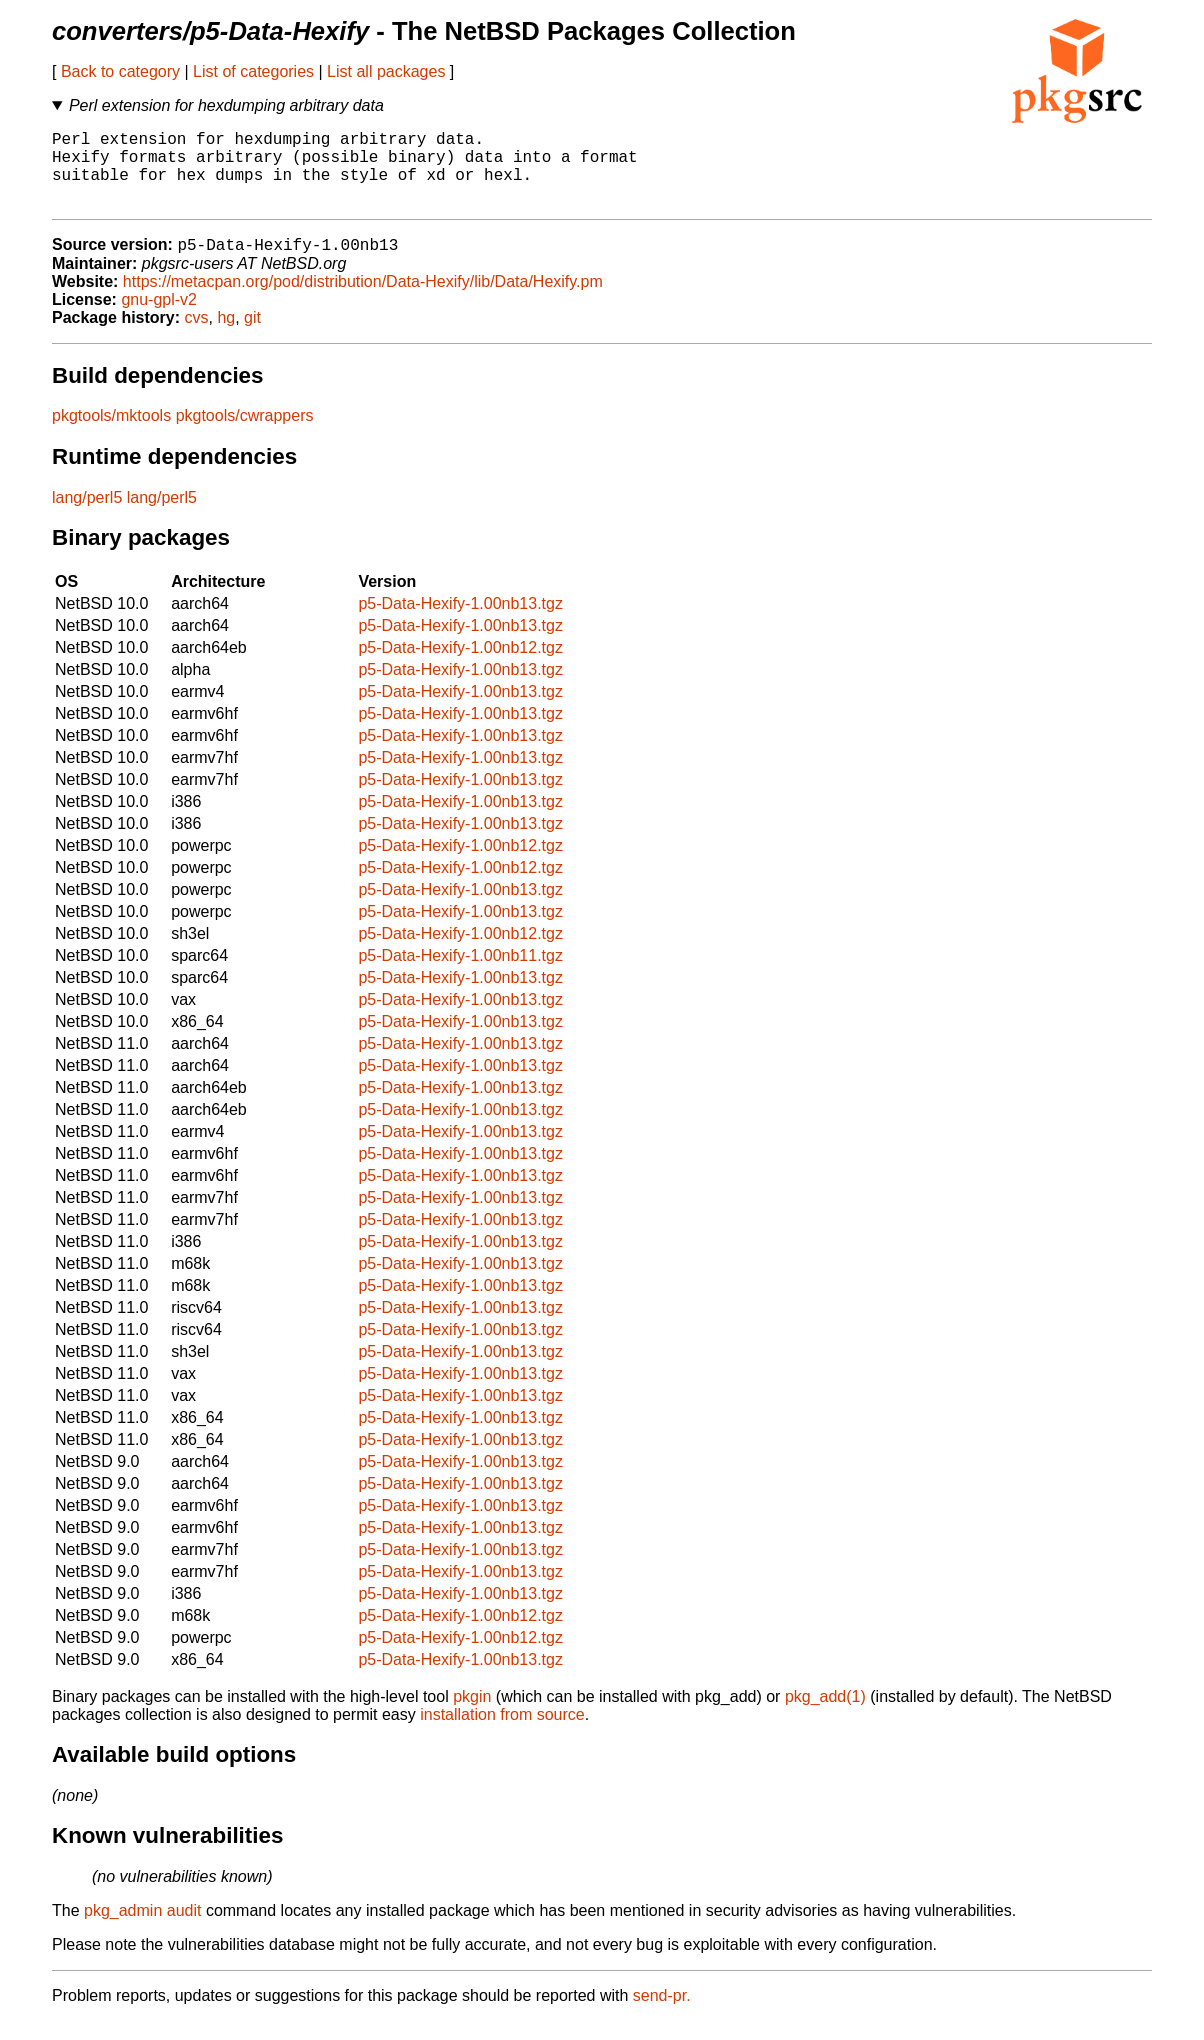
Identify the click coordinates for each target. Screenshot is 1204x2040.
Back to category (120, 71)
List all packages (386, 71)
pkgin (472, 1715)
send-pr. (662, 2014)
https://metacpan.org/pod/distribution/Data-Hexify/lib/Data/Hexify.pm (363, 300)
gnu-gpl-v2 (159, 318)
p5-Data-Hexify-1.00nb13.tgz (460, 622)
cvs (197, 336)
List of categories (253, 71)
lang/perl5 (87, 516)
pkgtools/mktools (111, 434)
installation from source (502, 1733)
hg (226, 336)
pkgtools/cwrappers (245, 434)
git (252, 336)
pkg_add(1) (825, 1715)
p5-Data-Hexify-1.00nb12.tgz (460, 666)
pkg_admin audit (142, 1929)
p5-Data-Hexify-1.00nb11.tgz (460, 974)
